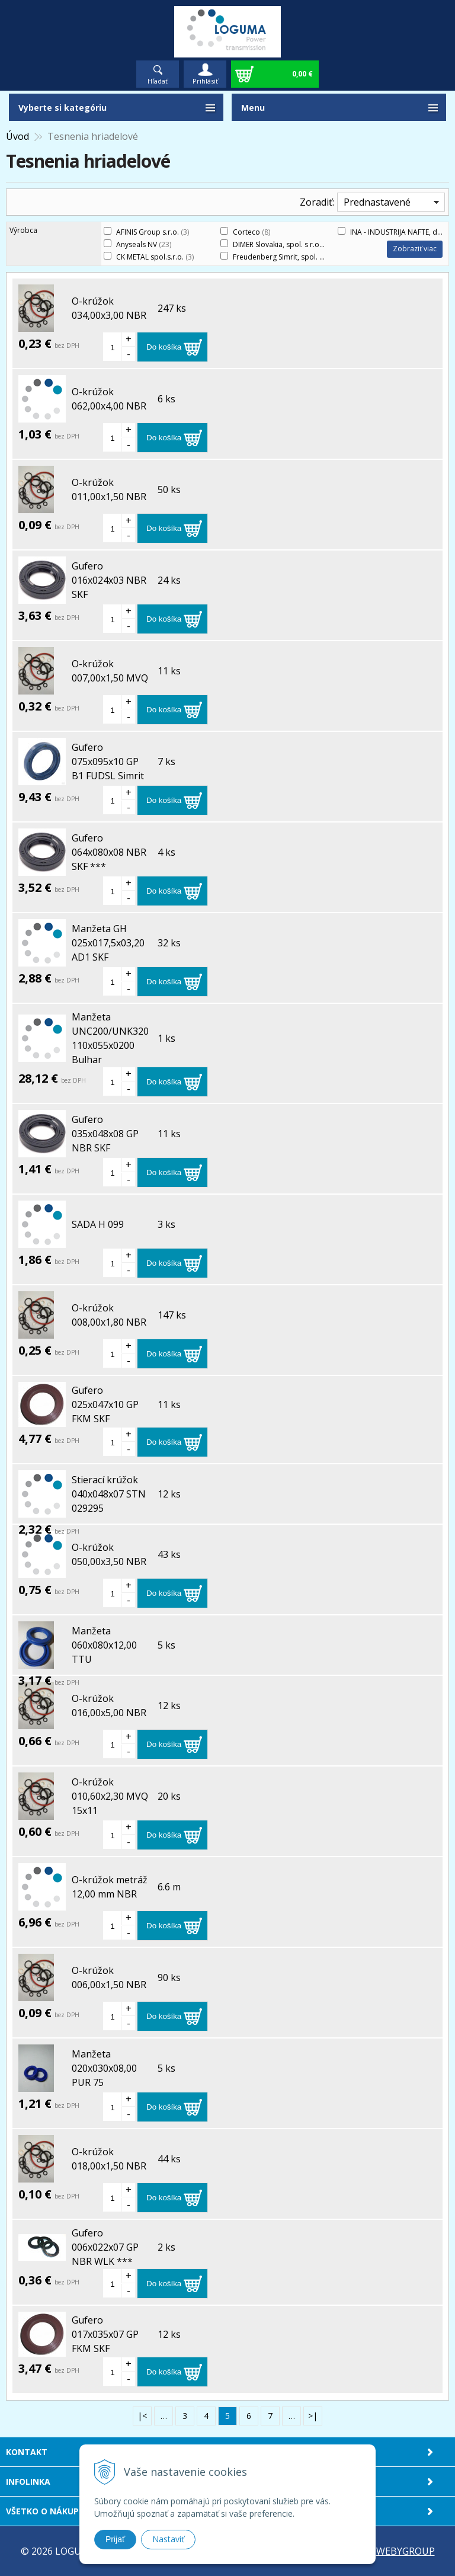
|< (142, 2415)
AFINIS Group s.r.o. (152, 232)
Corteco (251, 232)
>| (313, 2415)
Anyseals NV (143, 244)
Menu (253, 107)
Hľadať (158, 80)
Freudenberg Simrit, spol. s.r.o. (291, 257)
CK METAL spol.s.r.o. (155, 257)
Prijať (115, 2539)
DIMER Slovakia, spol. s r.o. (284, 244)
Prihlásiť (205, 80)
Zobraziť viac (415, 249)
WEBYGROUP (405, 2551)
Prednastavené (377, 202)
